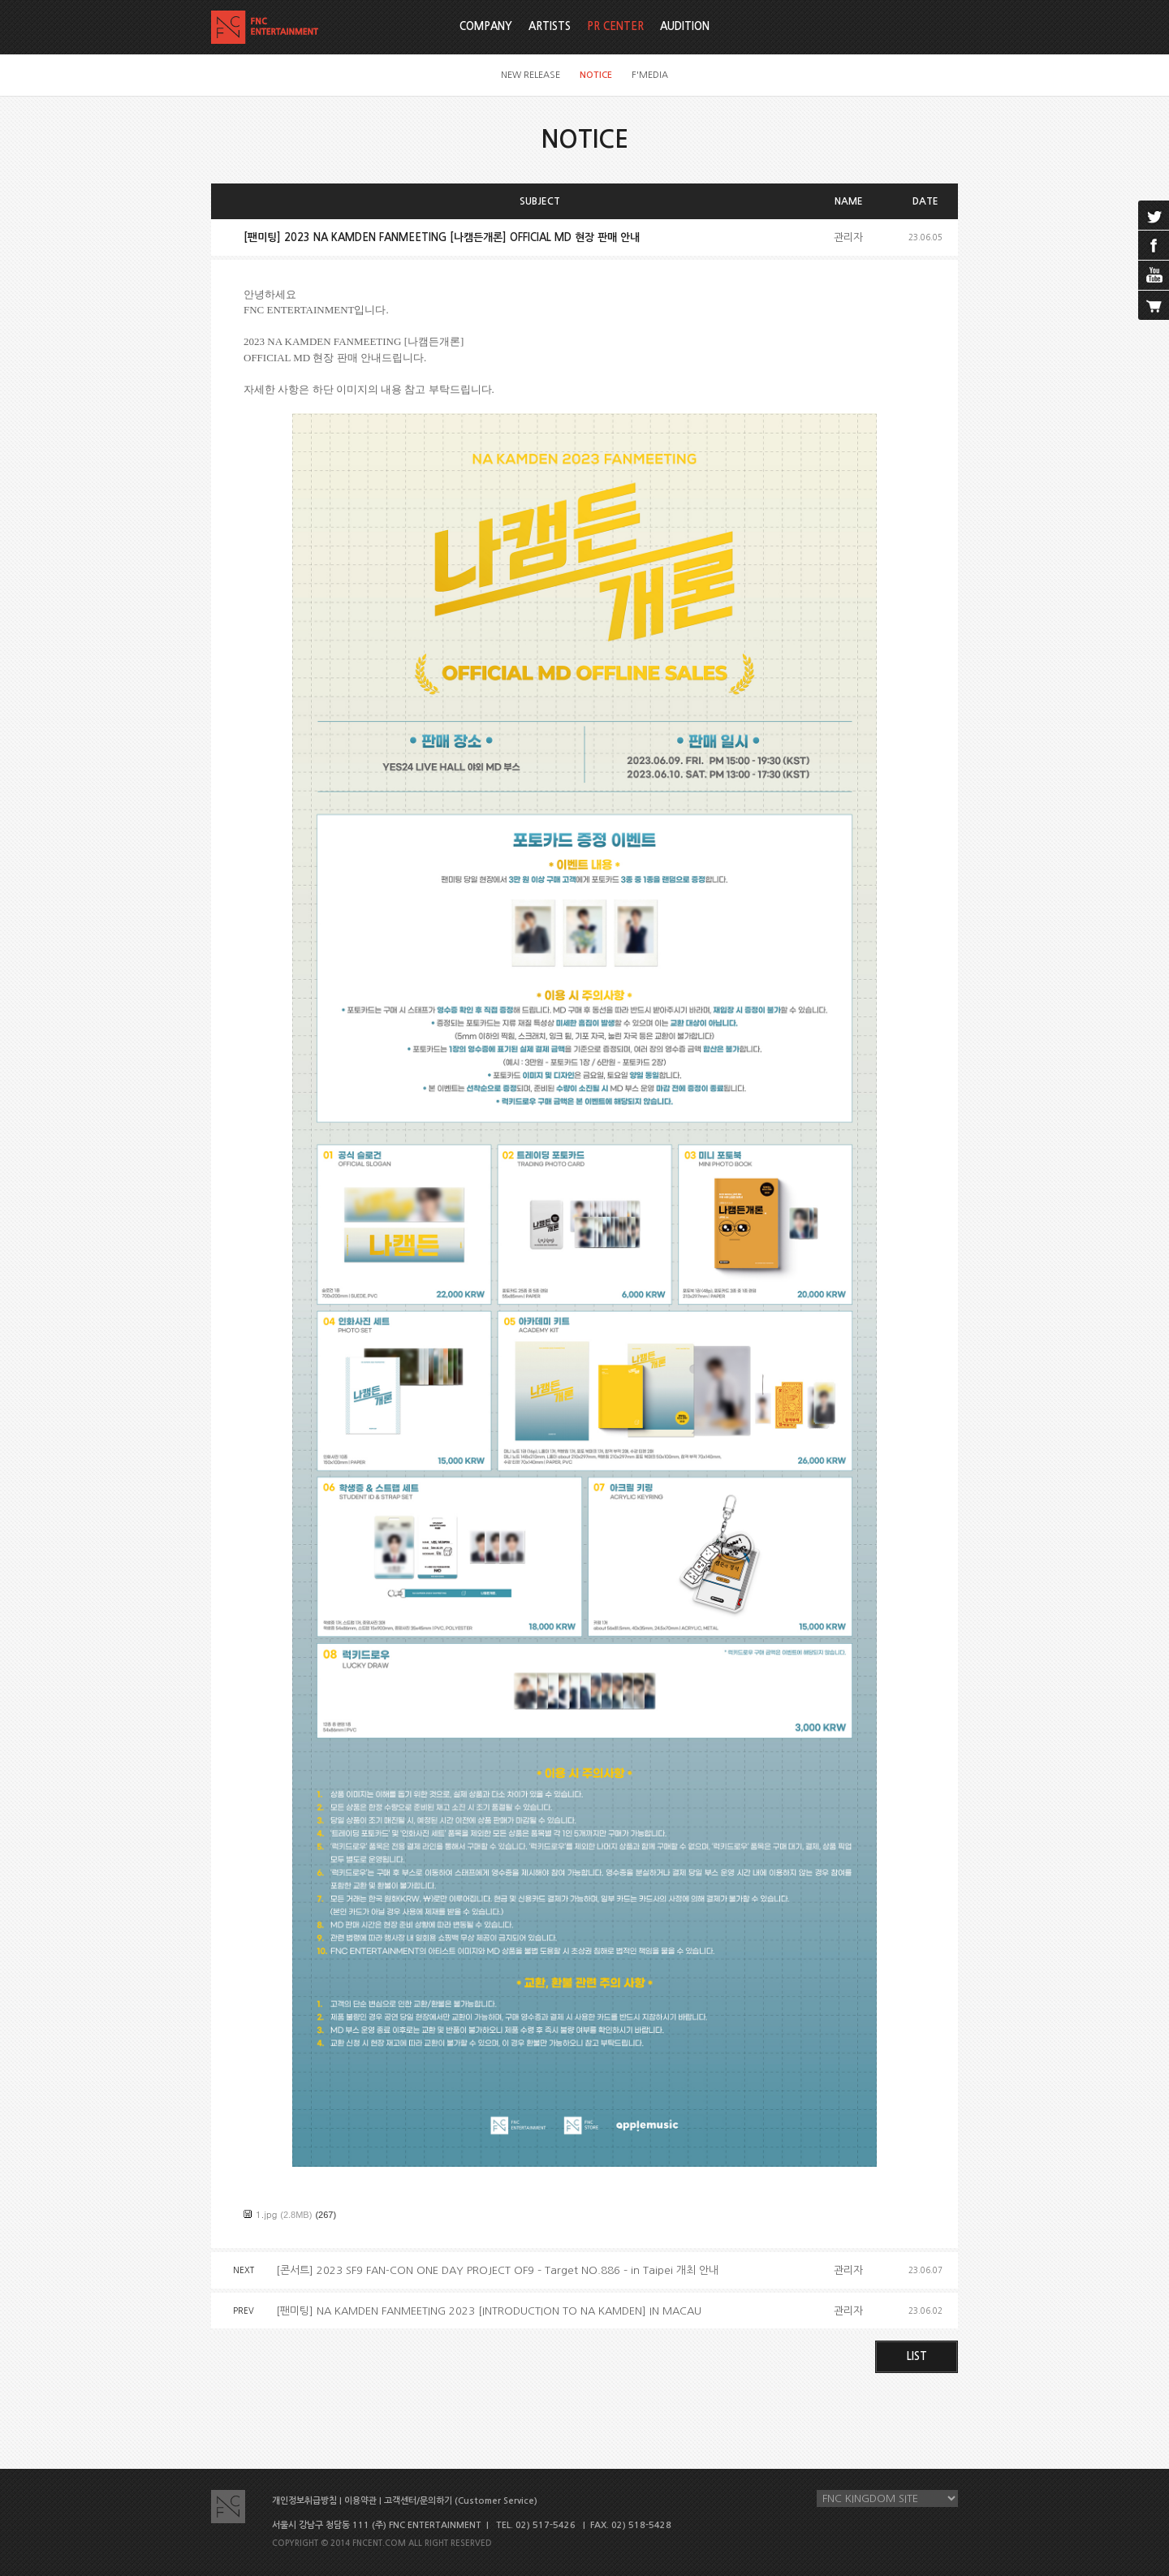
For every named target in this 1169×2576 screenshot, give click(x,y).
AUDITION (685, 26)
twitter (1153, 215)
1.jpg (266, 2214)
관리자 (848, 237)
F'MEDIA (650, 75)
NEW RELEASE (530, 75)
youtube (1153, 275)
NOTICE (596, 75)
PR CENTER (615, 26)
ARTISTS (549, 26)
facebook (1153, 245)
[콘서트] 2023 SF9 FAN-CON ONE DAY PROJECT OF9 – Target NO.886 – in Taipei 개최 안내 (497, 2270)
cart (1153, 305)
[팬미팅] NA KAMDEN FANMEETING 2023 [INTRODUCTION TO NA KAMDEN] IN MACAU (488, 2311)
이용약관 (360, 2500)
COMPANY (485, 26)
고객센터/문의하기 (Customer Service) (460, 2500)
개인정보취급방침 (304, 2500)
